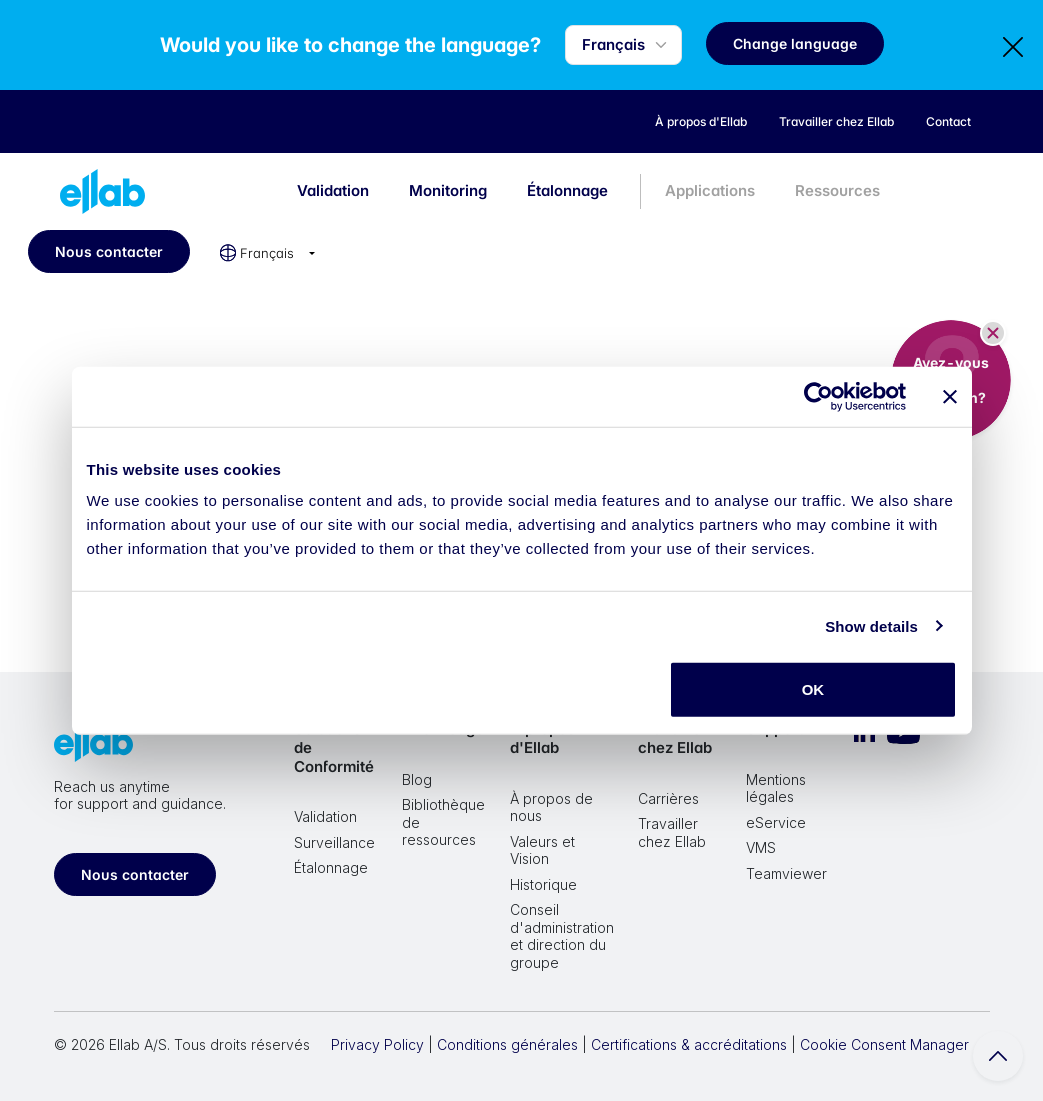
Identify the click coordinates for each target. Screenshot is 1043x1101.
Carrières (668, 798)
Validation (333, 190)
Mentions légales (776, 788)
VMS (761, 847)
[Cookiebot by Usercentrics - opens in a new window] (818, 396)
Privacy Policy (377, 1044)
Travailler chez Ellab (675, 738)
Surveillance (334, 842)
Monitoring (448, 190)
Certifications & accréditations (689, 1044)
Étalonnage (567, 190)
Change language (795, 43)
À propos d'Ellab (542, 738)
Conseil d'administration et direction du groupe (562, 936)
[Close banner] (950, 396)
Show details (871, 625)
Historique (543, 884)
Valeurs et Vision (542, 850)
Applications (710, 190)
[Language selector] (623, 45)
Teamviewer (786, 873)
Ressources (837, 190)
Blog (417, 779)
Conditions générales (507, 1044)
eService (776, 822)
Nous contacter (109, 251)
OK (813, 689)
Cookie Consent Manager (884, 1044)
